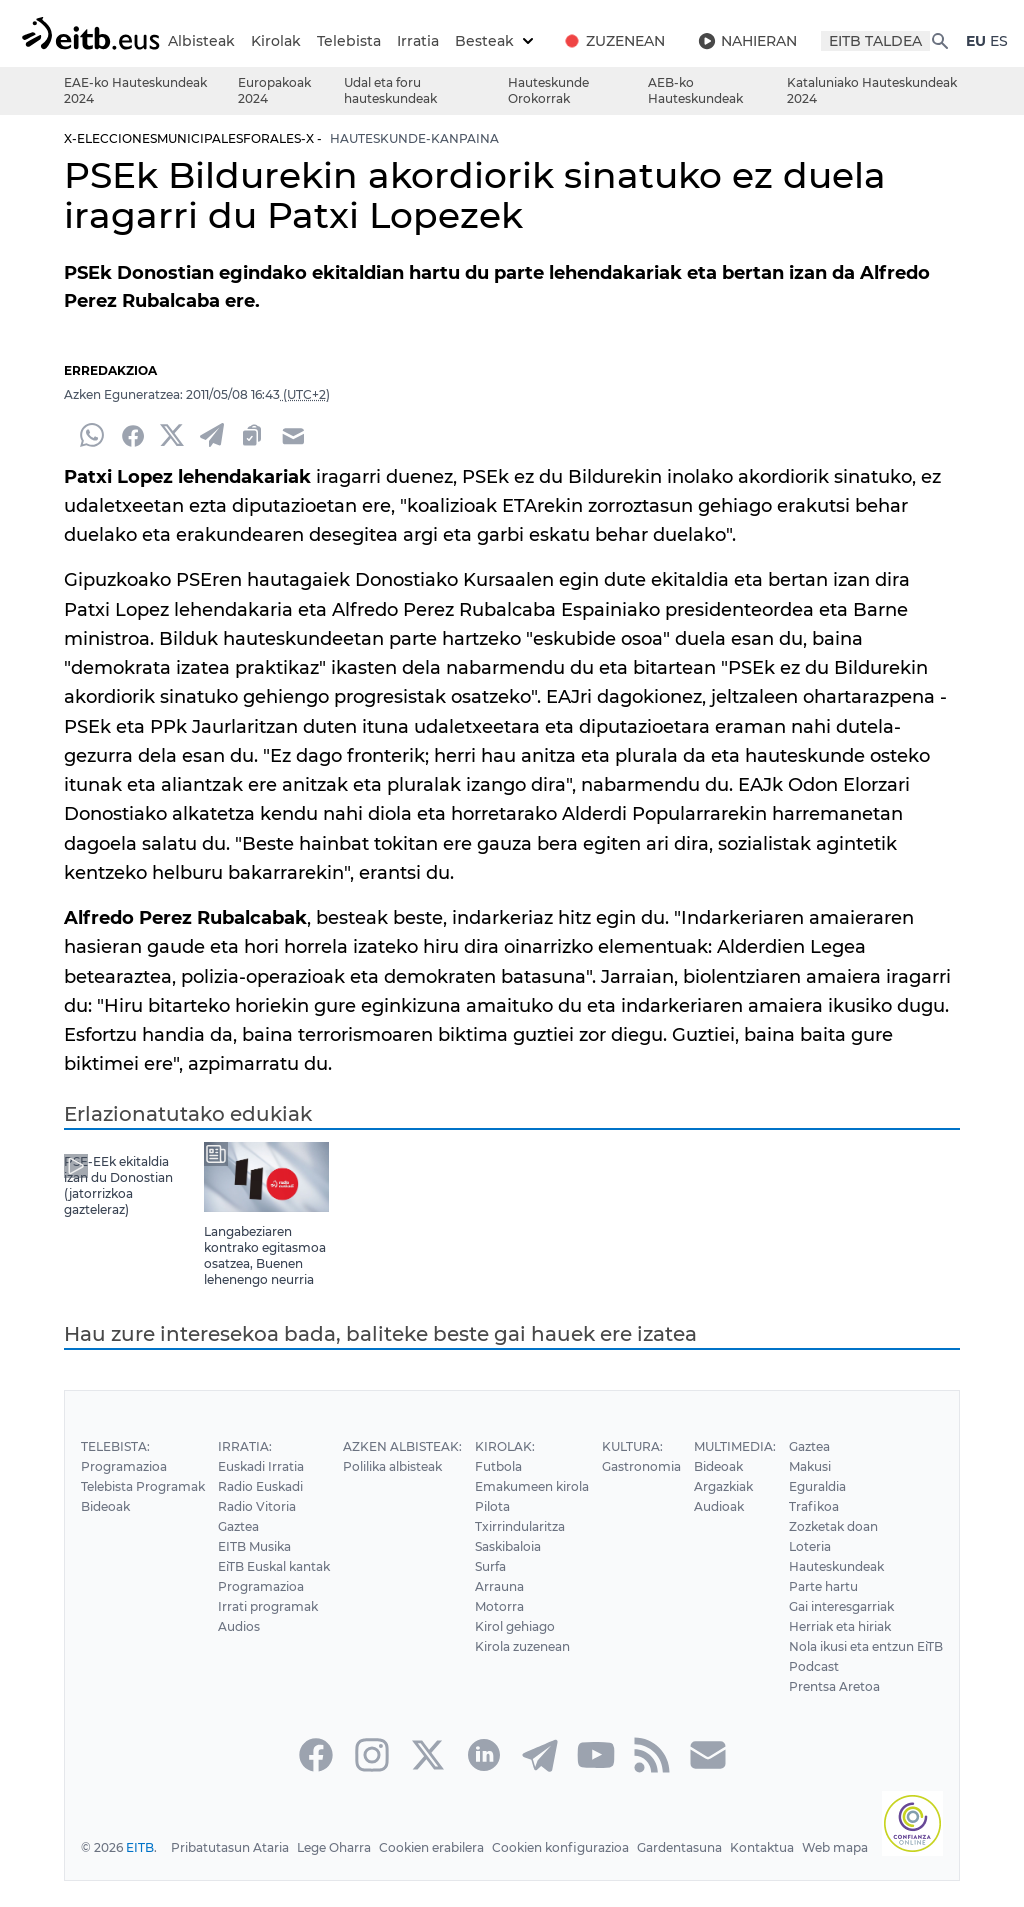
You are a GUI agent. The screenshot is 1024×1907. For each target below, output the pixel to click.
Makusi (808, 1486)
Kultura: (631, 1466)
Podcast (811, 1686)
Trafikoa (810, 1526)
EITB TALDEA (914, 41)
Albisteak (240, 41)
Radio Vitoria (255, 1526)
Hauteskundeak (834, 1586)
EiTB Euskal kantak (274, 1586)
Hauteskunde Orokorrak (548, 110)
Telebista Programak (142, 1506)
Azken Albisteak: (402, 1466)
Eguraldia (815, 1506)
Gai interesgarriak (840, 1626)
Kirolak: (502, 1466)
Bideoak (105, 1526)
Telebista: (115, 1466)
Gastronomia (640, 1486)
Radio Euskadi (259, 1506)
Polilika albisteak (394, 1486)
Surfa (488, 1586)
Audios (237, 1646)
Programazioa (123, 1486)
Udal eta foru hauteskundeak (390, 110)
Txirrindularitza (517, 1546)
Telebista (385, 41)
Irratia (454, 41)
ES (85, 61)
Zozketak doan (831, 1546)
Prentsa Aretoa (831, 1706)
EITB (140, 1867)
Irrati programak (266, 1626)
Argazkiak (721, 1506)
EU (62, 61)
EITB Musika (253, 1566)
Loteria (807, 1566)
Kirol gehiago (513, 1646)
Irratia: (242, 1466)
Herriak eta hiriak (838, 1646)
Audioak (717, 1526)
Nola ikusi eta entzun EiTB (865, 1666)
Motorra (496, 1626)
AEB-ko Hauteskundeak (695, 110)
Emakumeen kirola (530, 1506)
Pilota (490, 1526)
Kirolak (313, 41)
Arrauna (497, 1606)
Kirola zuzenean (520, 1666)
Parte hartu (821, 1606)
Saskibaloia (506, 1566)
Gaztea (237, 1546)
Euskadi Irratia (259, 1486)
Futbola (496, 1486)
